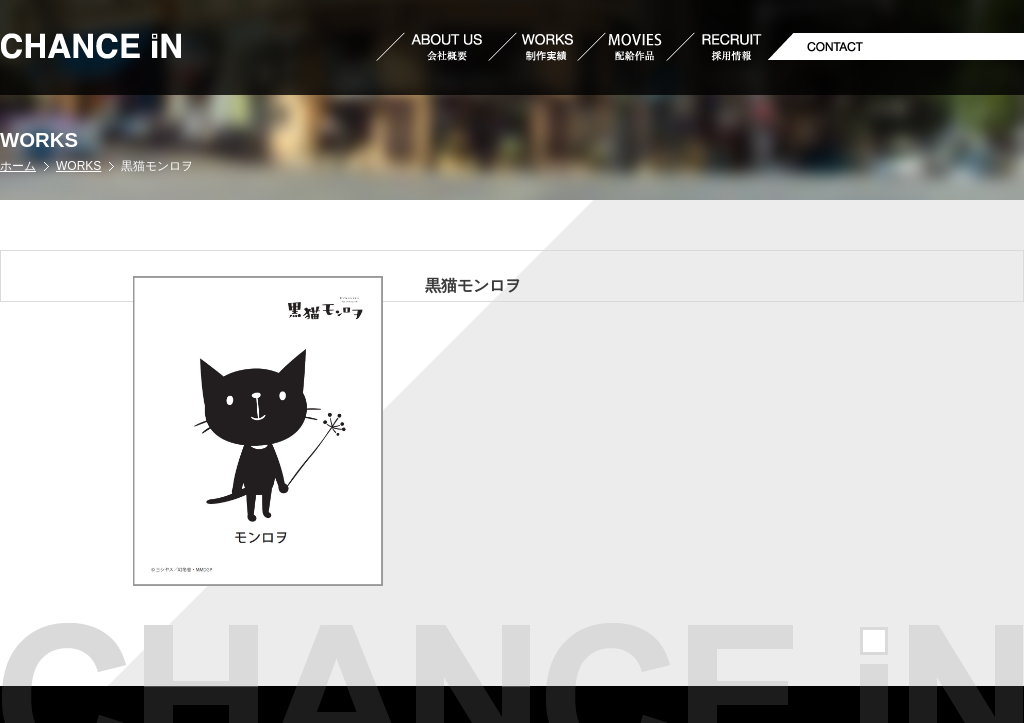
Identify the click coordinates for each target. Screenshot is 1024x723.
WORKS (78, 166)
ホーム (18, 166)
